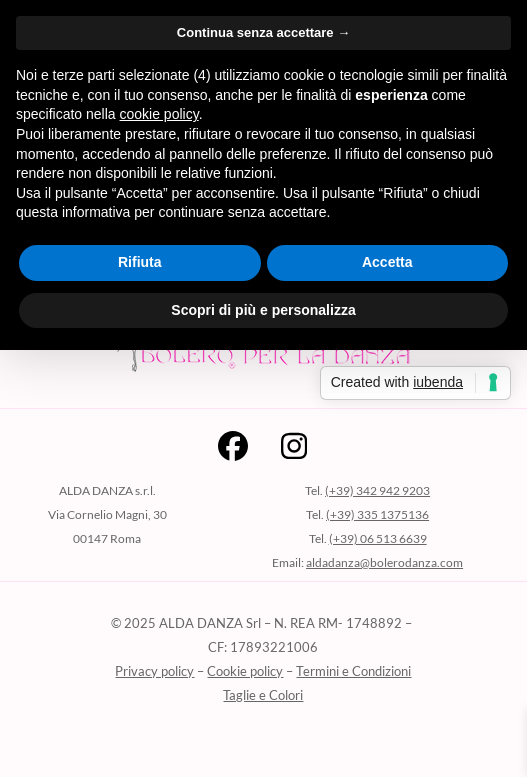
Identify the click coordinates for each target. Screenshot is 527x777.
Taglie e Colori (263, 695)
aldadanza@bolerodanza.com (384, 562)
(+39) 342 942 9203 (377, 490)
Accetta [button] (387, 262)
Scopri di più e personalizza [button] (263, 310)
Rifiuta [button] (140, 262)
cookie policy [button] (159, 114)
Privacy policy (154, 671)
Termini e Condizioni (353, 671)
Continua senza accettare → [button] (263, 32)
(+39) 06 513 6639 (378, 538)
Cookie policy (245, 671)
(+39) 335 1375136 (377, 514)
